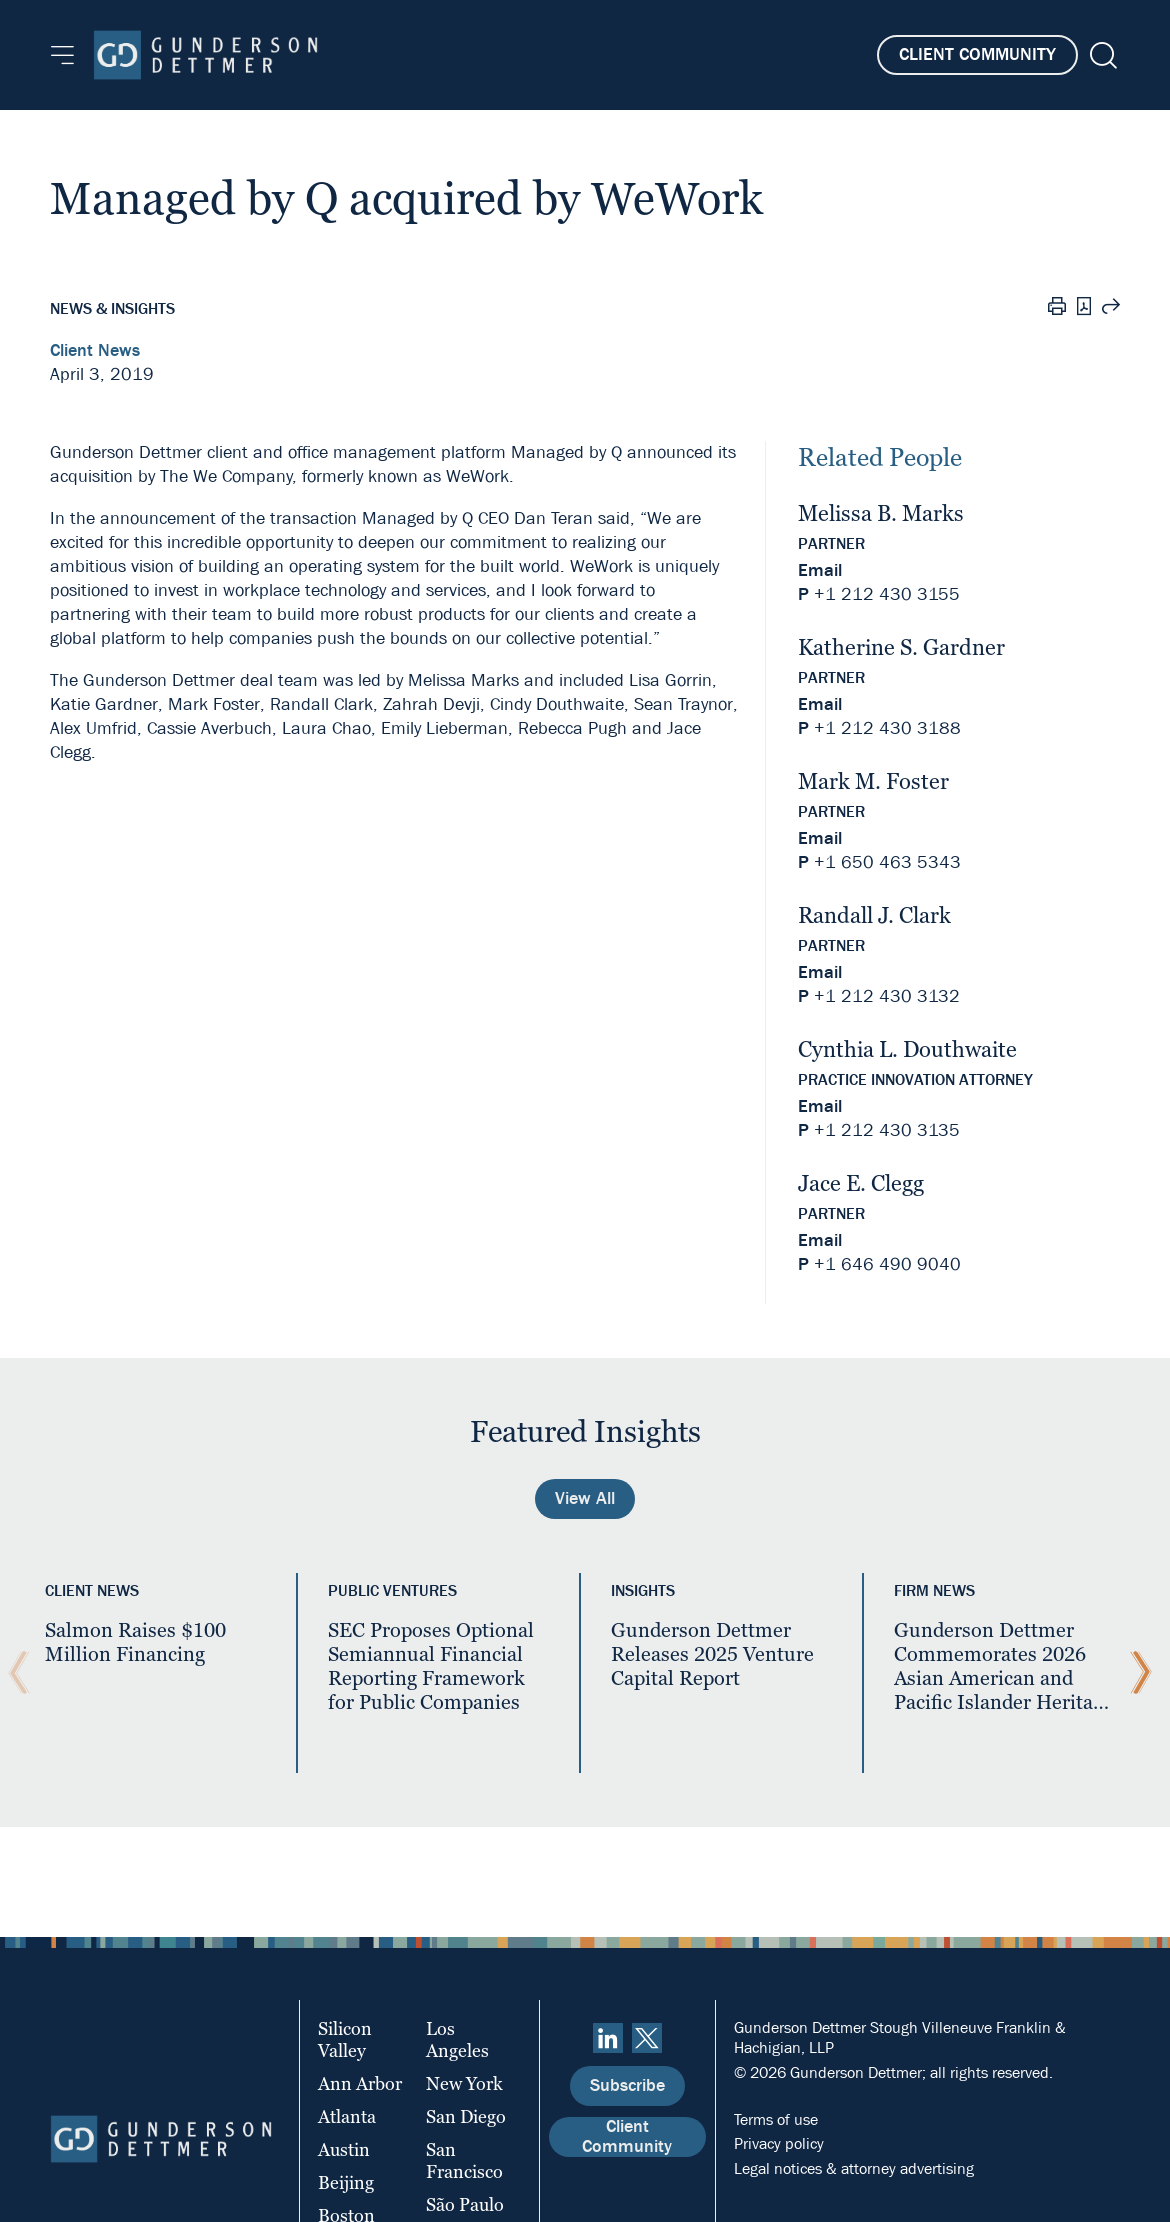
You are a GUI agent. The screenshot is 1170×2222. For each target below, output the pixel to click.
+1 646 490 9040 (887, 1264)
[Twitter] (647, 2038)
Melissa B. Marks (881, 513)
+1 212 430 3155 (887, 594)
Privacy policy (779, 2143)
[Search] (1101, 55)
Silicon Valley (345, 2039)
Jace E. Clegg (861, 1183)
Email (820, 570)
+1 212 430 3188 (887, 728)
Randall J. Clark (874, 915)
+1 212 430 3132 (887, 996)
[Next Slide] (1136, 1673)
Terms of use (776, 2119)
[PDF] (1084, 308)
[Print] (1057, 309)
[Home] (205, 55)
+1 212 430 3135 (887, 1130)
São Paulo (465, 2204)
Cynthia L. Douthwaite (907, 1049)
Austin (344, 2149)
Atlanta (347, 2116)
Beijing (346, 2182)
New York (464, 2083)
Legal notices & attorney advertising (854, 2168)
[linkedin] (608, 2038)
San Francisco (464, 2160)
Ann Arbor (360, 2083)
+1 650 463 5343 (887, 862)
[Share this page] (1111, 309)
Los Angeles (457, 2039)
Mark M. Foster (873, 781)
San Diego (466, 2116)
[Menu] (62, 55)
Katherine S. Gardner (901, 647)
